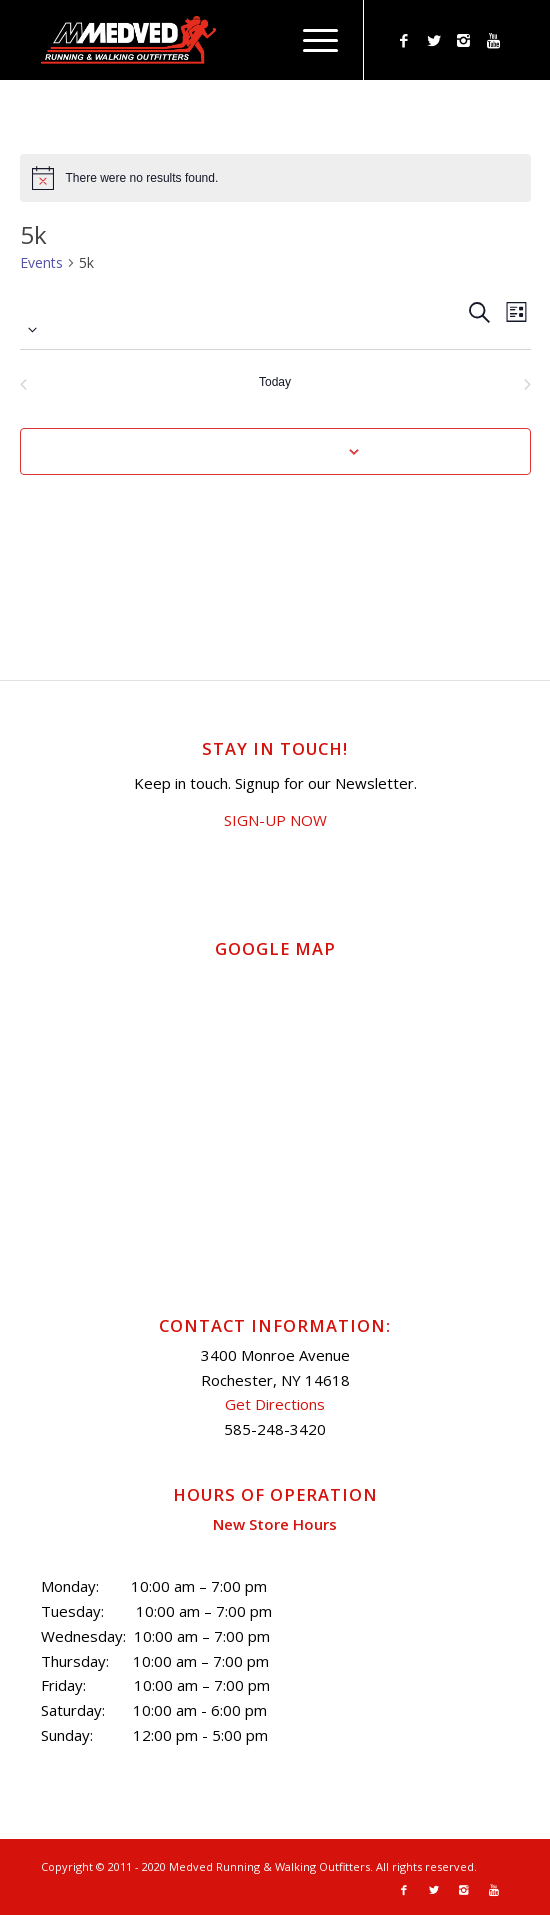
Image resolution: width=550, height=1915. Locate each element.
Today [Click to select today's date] (275, 382)
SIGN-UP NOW (275, 820)
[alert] (275, 178)
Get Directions (275, 1404)
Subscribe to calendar (264, 451)
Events (41, 262)
